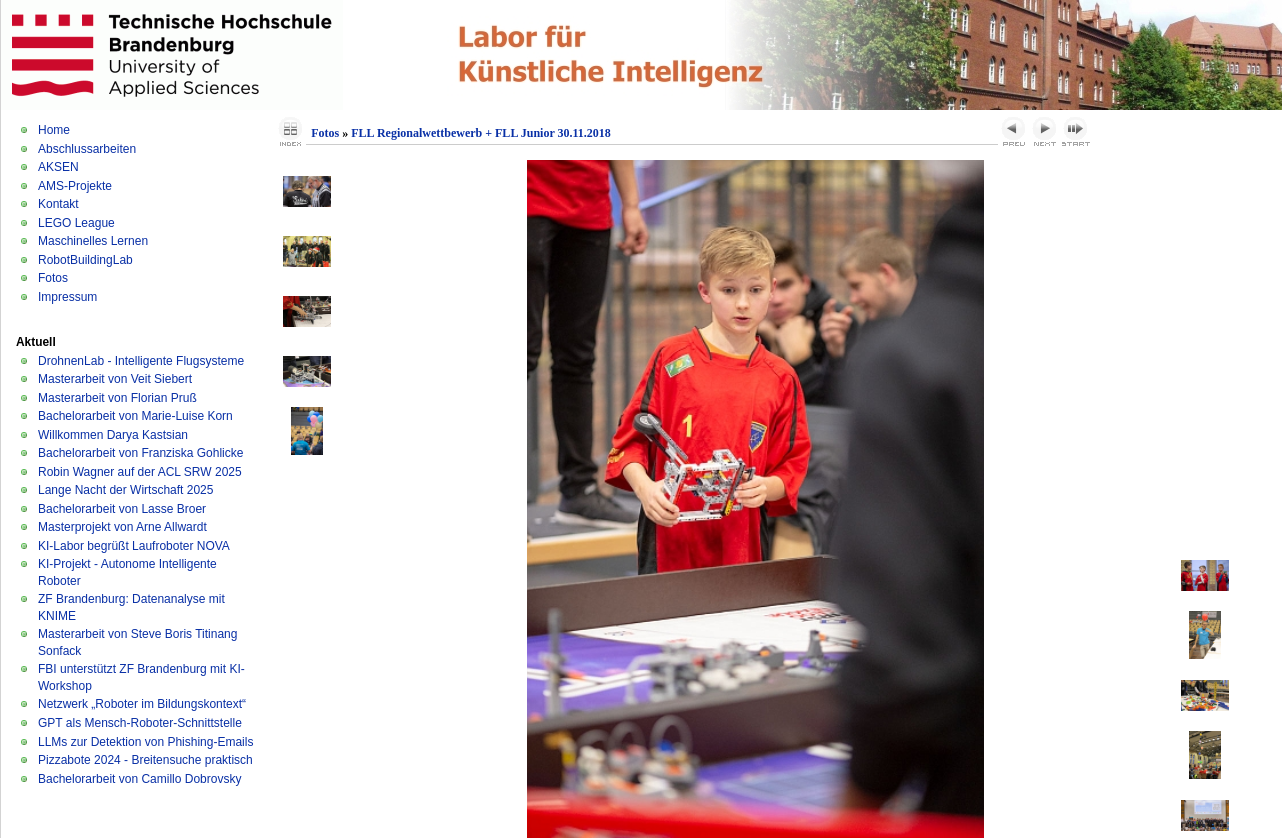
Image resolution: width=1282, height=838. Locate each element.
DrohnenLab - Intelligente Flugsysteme (141, 361)
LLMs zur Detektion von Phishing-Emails (145, 742)
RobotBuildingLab (85, 260)
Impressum (67, 297)
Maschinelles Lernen (93, 241)
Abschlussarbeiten (87, 149)
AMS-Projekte (75, 186)
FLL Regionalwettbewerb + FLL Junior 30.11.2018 (481, 133)
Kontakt (58, 204)
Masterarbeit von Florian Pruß (117, 398)
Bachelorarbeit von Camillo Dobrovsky (139, 779)
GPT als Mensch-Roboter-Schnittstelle (140, 723)
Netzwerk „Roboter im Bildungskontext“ (142, 704)
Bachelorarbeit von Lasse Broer (122, 509)
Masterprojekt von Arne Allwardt (122, 527)
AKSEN (58, 167)
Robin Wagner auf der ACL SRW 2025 (140, 472)
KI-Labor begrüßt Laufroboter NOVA (134, 546)
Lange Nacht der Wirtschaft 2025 (125, 490)
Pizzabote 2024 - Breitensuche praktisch (145, 760)
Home (54, 130)
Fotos (53, 278)
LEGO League (76, 223)
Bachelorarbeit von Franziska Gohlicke (140, 453)
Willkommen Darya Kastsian (113, 435)
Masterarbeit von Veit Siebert (115, 379)
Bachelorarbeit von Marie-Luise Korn (135, 416)
